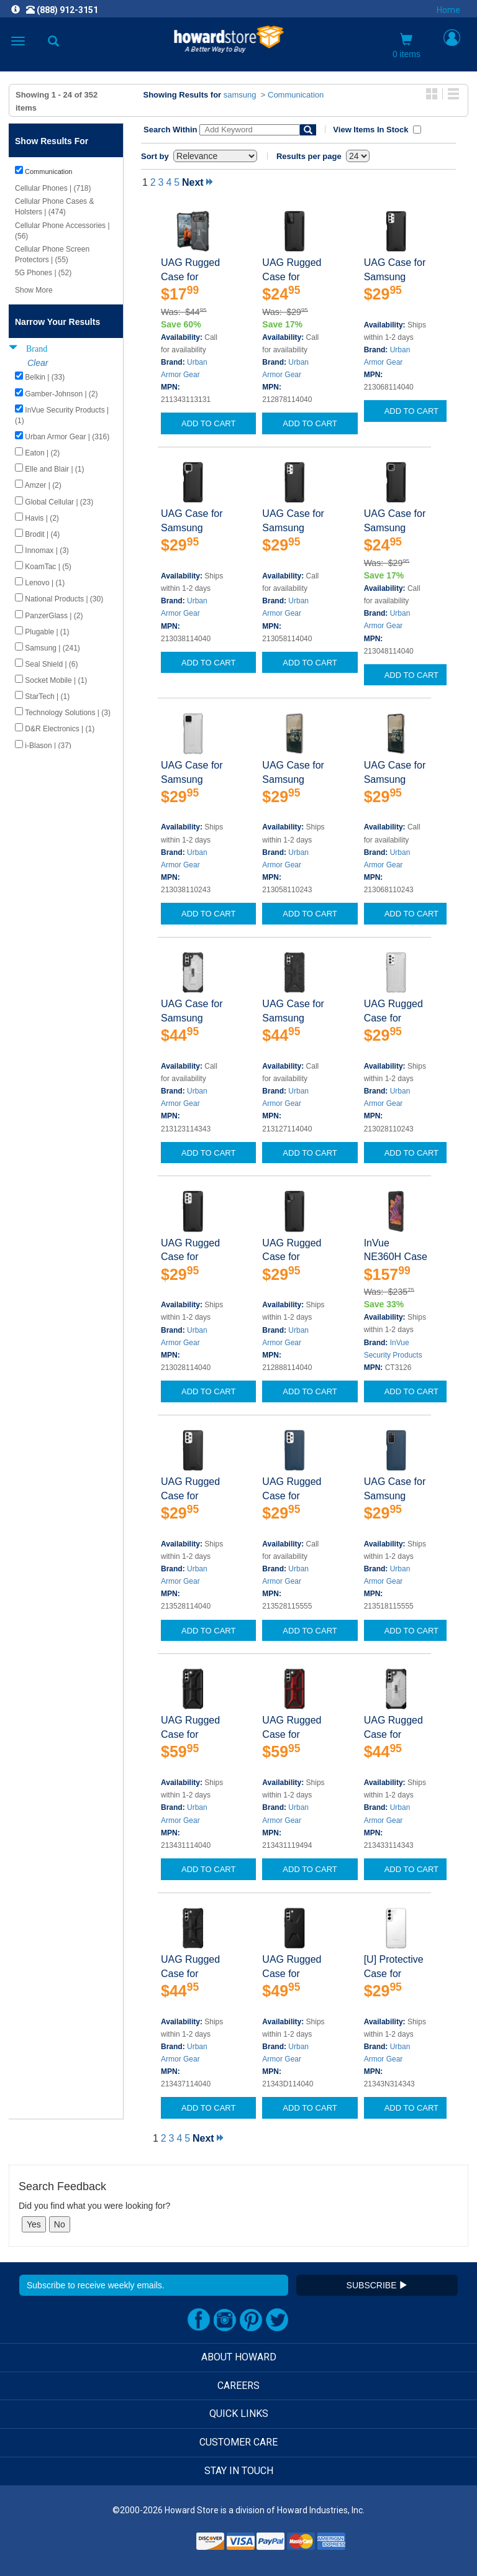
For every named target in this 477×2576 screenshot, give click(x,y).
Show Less (33, 763)
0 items (406, 46)
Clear (37, 363)
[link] (163, 2545)
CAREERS (238, 2385)
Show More (34, 290)
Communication (296, 94)
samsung (240, 94)
